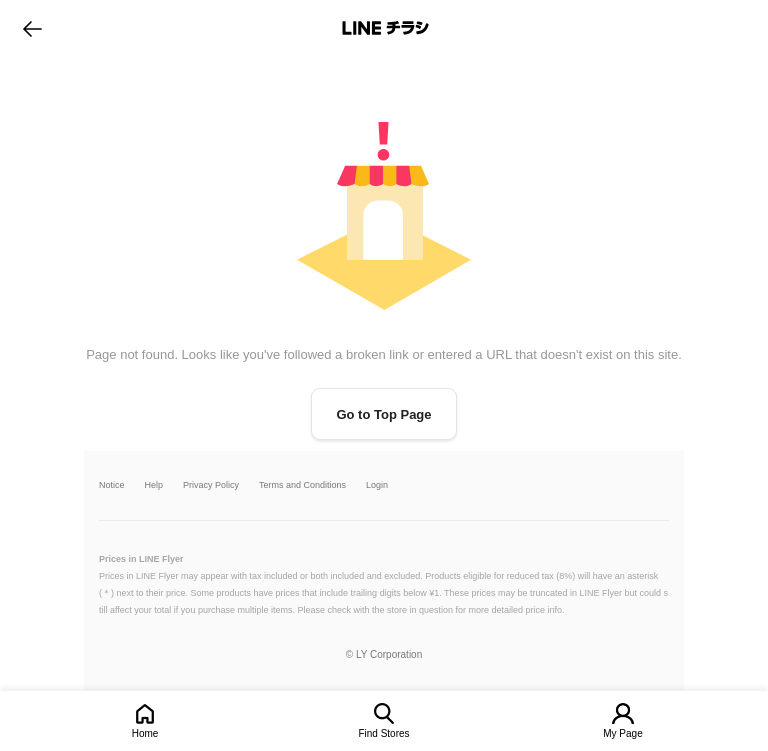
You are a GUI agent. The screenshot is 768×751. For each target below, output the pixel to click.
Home (145, 733)
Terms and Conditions (302, 485)
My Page (622, 733)
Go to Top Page (383, 414)
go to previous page (32, 28)
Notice (112, 485)
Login (377, 485)
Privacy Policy (211, 485)
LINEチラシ (385, 28)
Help (154, 485)
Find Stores (383, 733)
